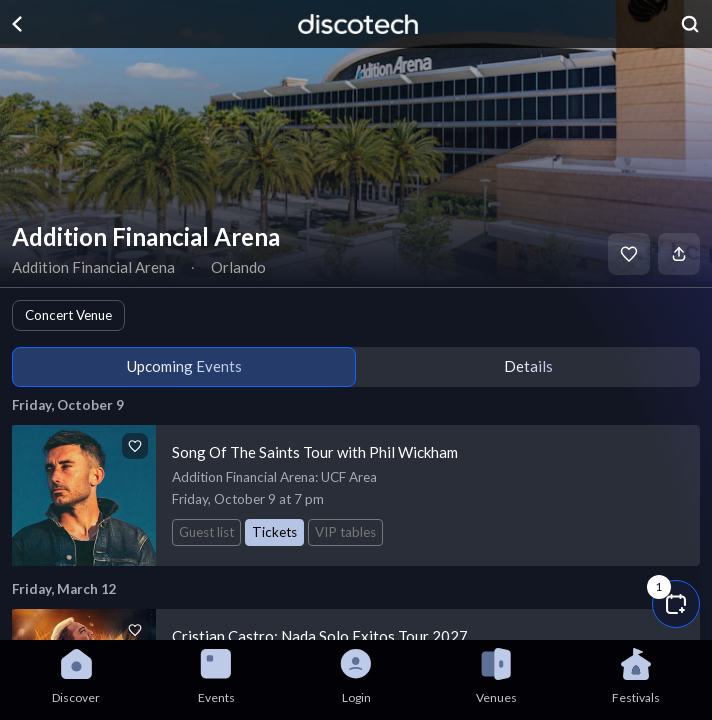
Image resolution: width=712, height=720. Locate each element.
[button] (676, 604)
